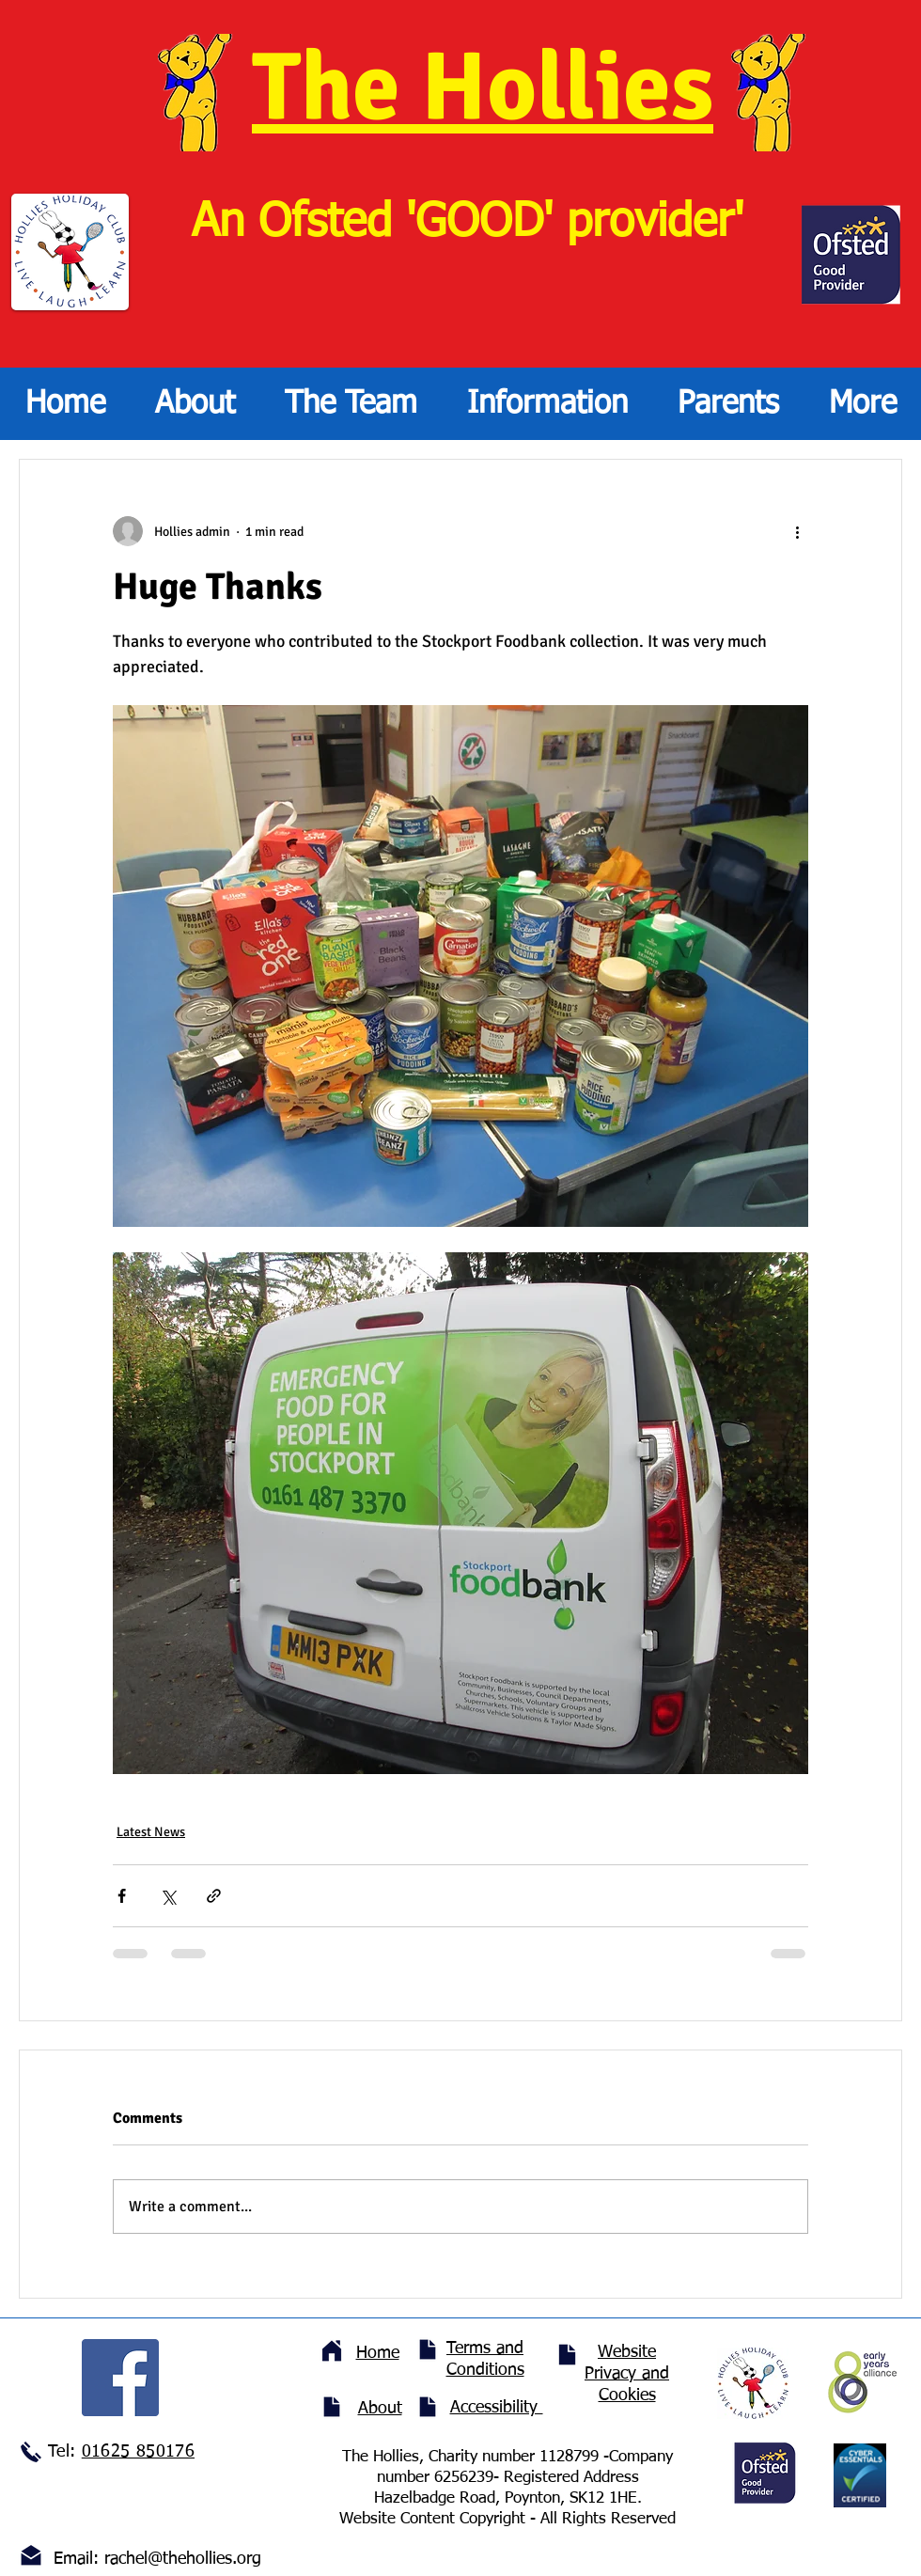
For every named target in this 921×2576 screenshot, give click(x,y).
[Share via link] (214, 1896)
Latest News (151, 1832)
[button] (350, 404)
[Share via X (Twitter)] (168, 1896)
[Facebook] (120, 2377)
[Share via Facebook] (122, 1896)
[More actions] (797, 531)
